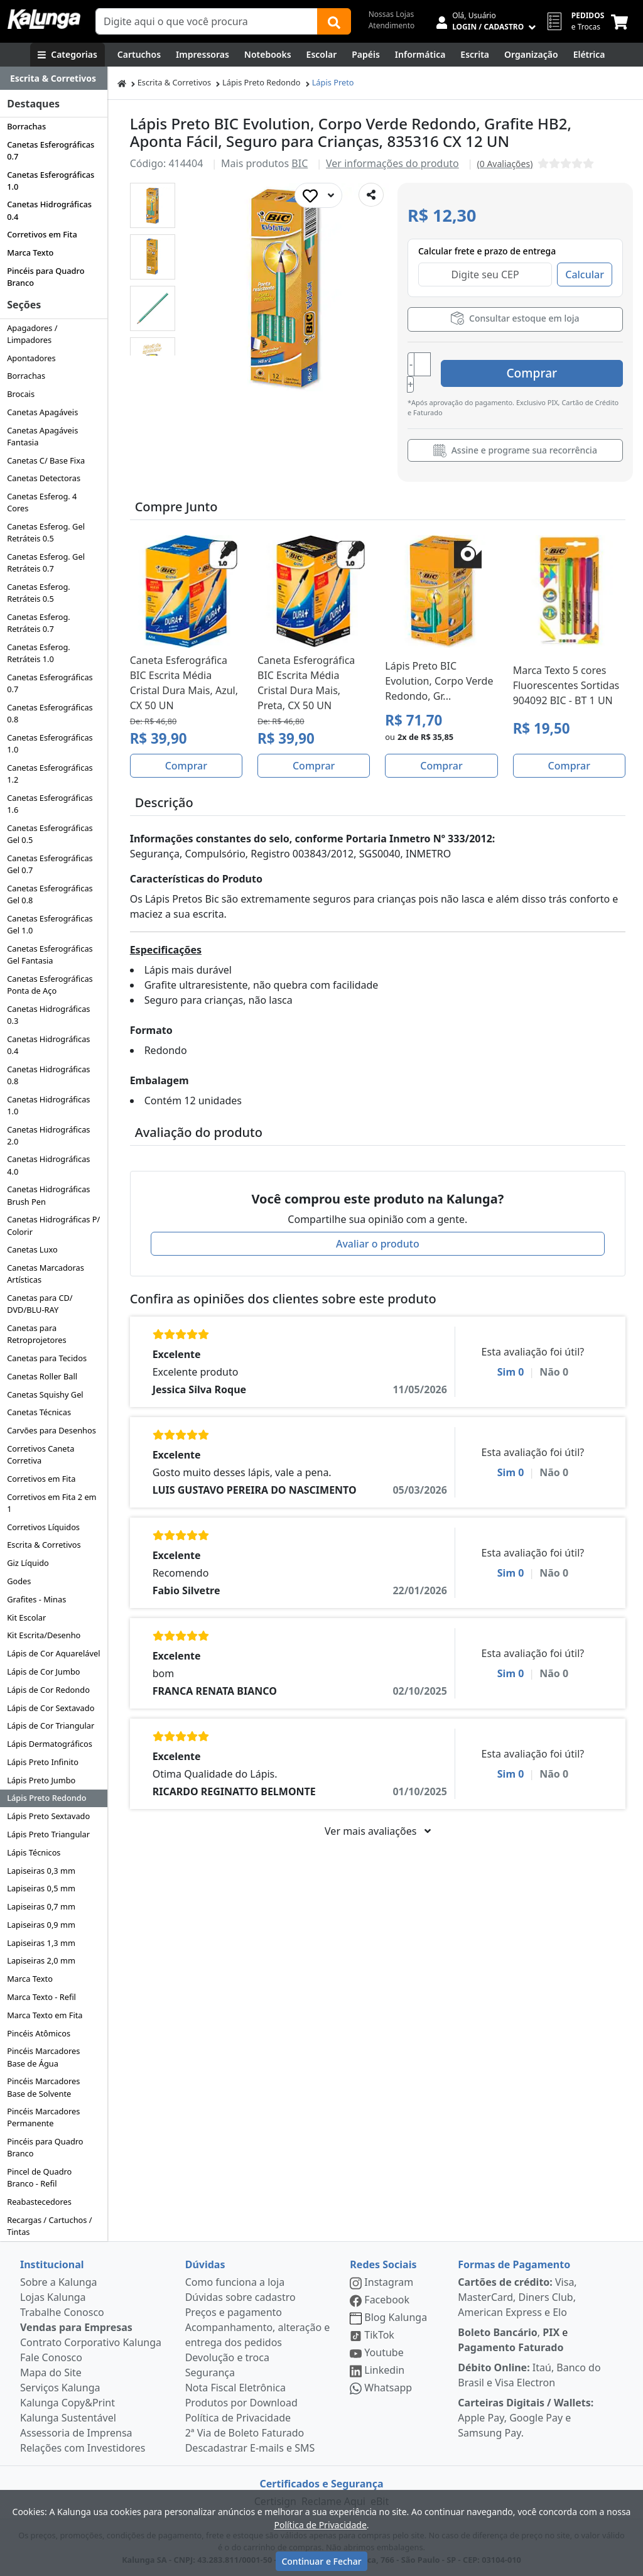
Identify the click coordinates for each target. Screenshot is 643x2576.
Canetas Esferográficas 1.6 (50, 803)
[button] (152, 205)
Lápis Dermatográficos (49, 1743)
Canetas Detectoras (43, 478)
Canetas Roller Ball (42, 1376)
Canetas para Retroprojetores (36, 1333)
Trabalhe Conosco (62, 2312)
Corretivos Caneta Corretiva (40, 1454)
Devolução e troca (227, 2357)
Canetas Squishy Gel (45, 1394)
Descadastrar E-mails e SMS (250, 2448)
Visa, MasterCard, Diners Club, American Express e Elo (517, 2297)
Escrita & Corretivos (43, 1544)
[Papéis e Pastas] (365, 55)
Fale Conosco (51, 2357)
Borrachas (26, 126)
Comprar (547, 365)
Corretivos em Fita (42, 234)
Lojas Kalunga (53, 2297)
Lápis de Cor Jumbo (43, 1671)
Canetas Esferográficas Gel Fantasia (50, 954)
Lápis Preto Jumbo (41, 1780)
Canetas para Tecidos (47, 1358)
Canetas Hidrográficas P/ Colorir (53, 1225)
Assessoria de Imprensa (76, 2433)
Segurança (210, 2372)
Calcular (584, 274)
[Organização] (531, 55)
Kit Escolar (26, 1617)
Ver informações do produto (392, 163)
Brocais (21, 393)
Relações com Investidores (82, 2448)
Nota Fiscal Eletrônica (235, 2387)
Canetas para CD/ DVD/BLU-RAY (39, 1303)
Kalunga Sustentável (68, 2418)
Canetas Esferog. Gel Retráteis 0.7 (46, 562)
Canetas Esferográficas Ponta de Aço (50, 984)
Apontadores (31, 358)
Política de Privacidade (238, 2418)
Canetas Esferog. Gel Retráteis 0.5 (46, 532)
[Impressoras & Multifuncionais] (202, 55)
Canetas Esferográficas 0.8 (50, 713)
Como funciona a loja (234, 2282)
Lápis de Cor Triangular (50, 1725)
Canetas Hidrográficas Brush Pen (48, 1195)
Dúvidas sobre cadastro (240, 2297)
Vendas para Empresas (76, 2327)
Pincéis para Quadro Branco (45, 276)
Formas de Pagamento (514, 2264)
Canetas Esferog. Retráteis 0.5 (38, 592)
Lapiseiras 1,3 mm (41, 1942)
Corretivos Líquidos (43, 1527)
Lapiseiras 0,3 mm (41, 1870)
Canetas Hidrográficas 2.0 (48, 1135)
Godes (19, 1581)
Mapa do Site (51, 2372)
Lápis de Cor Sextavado (50, 1708)
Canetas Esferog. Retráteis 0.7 (38, 622)
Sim (510, 1359)
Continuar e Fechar (321, 2561)
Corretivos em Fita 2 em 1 (51, 1502)
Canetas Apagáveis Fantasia (42, 436)
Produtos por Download (241, 2403)
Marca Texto (30, 252)
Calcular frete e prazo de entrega (487, 251)
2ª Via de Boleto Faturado (245, 2433)
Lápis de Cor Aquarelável (53, 1653)
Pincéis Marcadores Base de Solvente (43, 2087)
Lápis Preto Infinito (42, 1762)
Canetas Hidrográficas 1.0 (48, 1105)
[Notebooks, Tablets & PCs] (268, 55)
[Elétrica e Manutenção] (589, 55)
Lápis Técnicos (33, 1852)
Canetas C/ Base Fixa (46, 460)
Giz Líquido (28, 1562)
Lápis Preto (333, 82)
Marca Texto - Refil (41, 1997)
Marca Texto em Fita (44, 2015)
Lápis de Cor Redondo (48, 1689)
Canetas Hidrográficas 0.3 (48, 1014)
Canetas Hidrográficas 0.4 (49, 210)
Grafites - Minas (36, 1599)
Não (553, 1359)
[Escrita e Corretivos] (475, 55)
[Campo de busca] (206, 21)
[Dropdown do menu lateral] (53, 78)
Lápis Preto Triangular (48, 1834)
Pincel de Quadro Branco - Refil (39, 2177)
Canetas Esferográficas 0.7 (50, 150)
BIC (299, 163)
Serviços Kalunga (60, 2387)
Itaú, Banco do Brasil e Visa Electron (529, 2375)
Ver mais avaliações (377, 1818)
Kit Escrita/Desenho (43, 1635)
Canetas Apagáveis (42, 412)
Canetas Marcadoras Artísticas (45, 1273)
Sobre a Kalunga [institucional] (58, 2282)
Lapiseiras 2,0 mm (41, 1960)
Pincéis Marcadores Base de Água (43, 2056)
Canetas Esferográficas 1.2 (50, 773)
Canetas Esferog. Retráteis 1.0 (38, 653)
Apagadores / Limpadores (32, 333)
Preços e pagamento (233, 2312)
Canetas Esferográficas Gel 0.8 (50, 894)
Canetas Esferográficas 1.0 (50, 180)
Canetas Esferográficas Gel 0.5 (50, 833)
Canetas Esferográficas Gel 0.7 (50, 864)
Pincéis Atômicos (38, 2033)
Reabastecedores (39, 2201)
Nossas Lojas (391, 14)
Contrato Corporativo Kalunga (90, 2342)
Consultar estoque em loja (515, 318)
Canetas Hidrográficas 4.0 (48, 1165)
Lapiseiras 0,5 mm (41, 1888)
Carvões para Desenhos (51, 1430)
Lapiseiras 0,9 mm (41, 1924)
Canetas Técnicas (39, 1412)
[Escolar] (322, 55)
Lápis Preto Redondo (46, 1797)
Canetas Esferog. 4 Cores (42, 502)
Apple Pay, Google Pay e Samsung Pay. (525, 2418)
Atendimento (392, 25)
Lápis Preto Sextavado (48, 1816)
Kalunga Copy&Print (67, 2403)
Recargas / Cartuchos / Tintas (49, 2225)
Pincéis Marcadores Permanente (43, 2117)
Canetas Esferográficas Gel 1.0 (50, 924)
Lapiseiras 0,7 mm (41, 1906)
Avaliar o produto (377, 1230)
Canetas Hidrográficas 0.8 (48, 1075)
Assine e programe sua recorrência (515, 437)
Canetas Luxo (32, 1249)
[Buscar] (334, 21)
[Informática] (420, 55)
